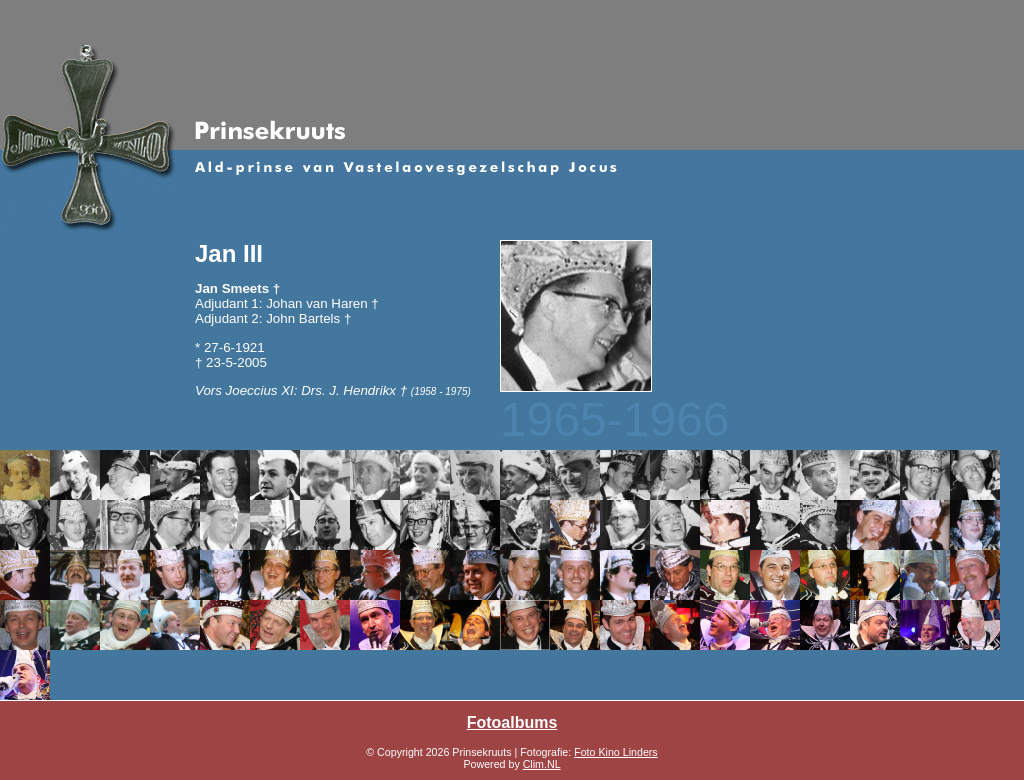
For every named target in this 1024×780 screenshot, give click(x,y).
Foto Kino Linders (616, 752)
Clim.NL (542, 764)
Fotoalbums (512, 722)
